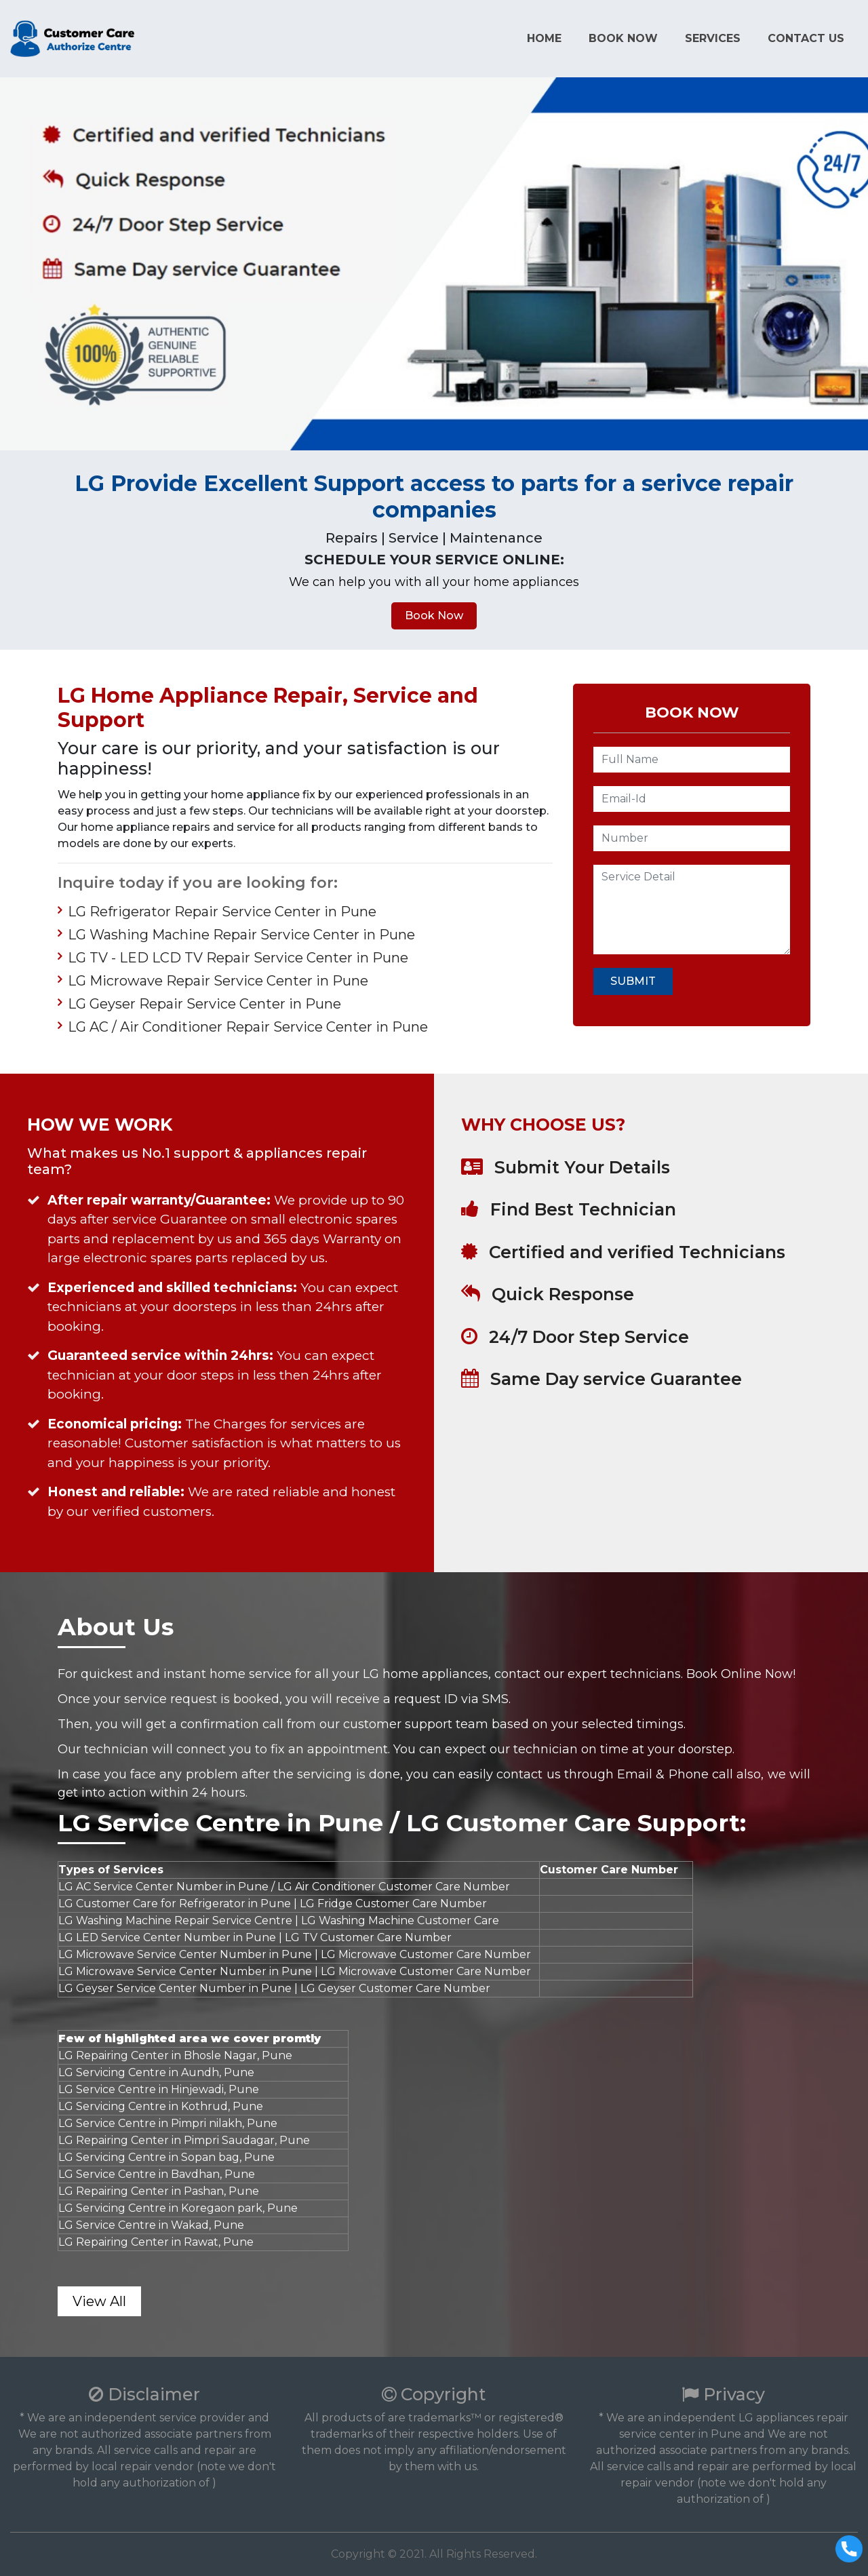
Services (713, 38)
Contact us (806, 38)
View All (99, 2301)
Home (544, 38)
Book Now (623, 38)
